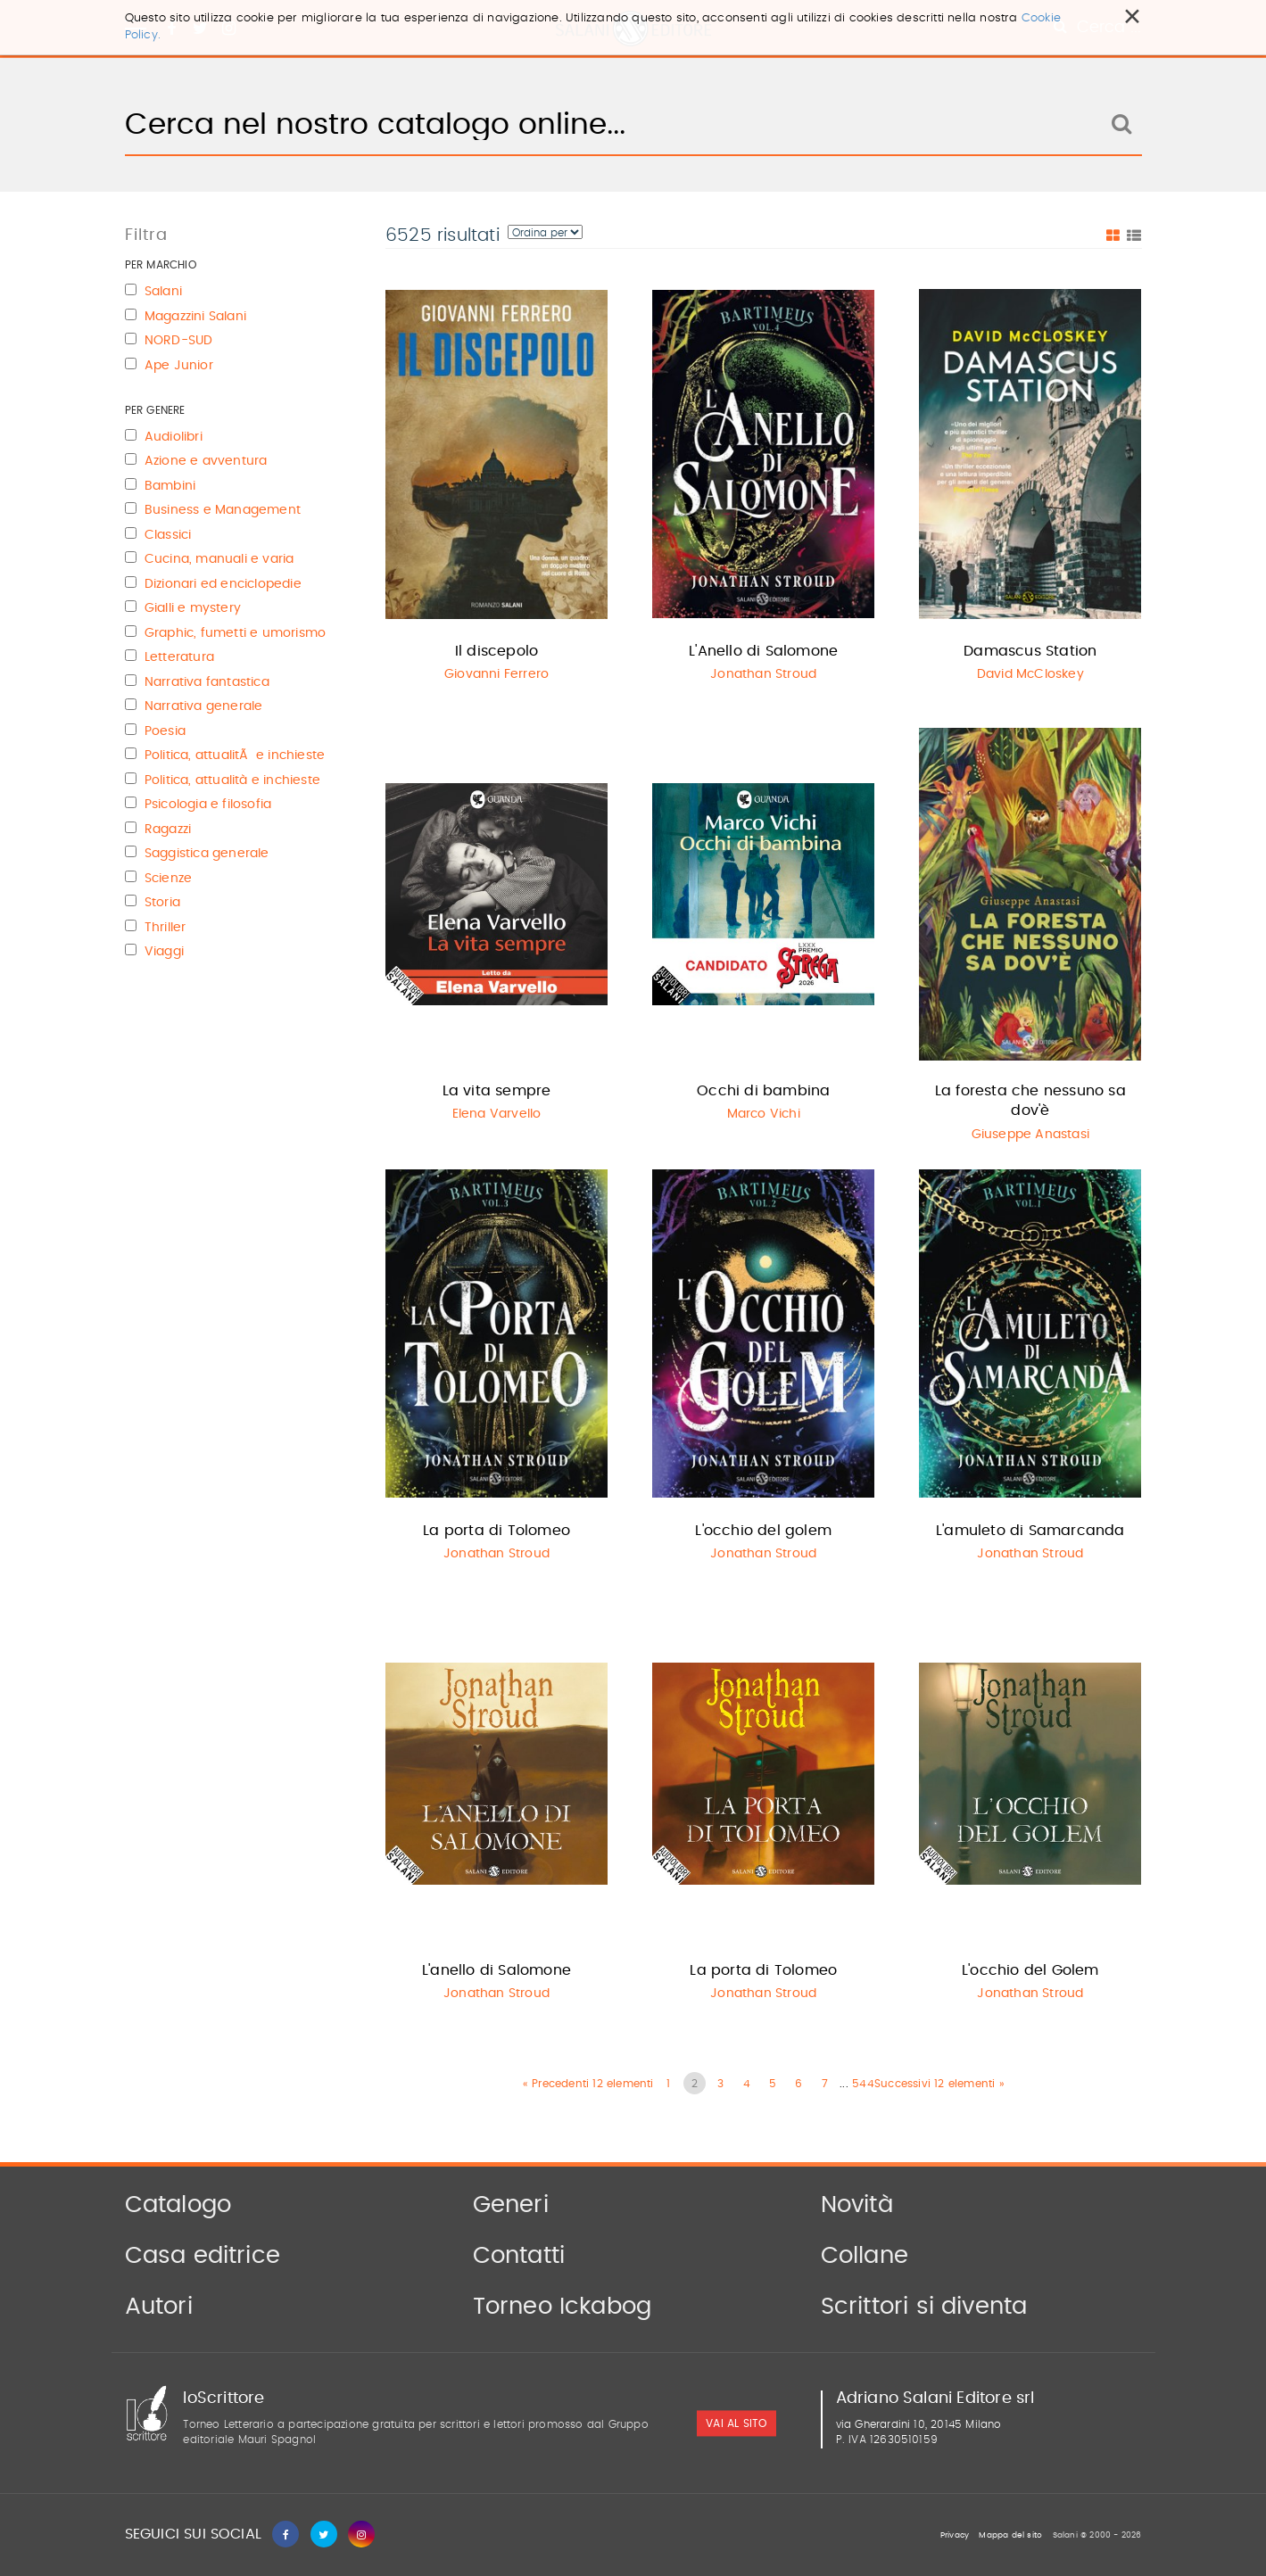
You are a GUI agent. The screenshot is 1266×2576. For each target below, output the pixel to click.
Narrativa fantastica (207, 682)
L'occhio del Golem (1030, 1970)
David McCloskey (1030, 674)
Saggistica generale (207, 853)
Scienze (168, 878)
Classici (168, 535)
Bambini (170, 486)
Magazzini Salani (195, 316)
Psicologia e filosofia (208, 804)
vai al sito (736, 2424)
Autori (159, 2306)
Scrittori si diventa (924, 2306)
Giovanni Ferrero (496, 674)
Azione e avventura (206, 461)
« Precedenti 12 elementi (588, 2083)
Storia (162, 902)
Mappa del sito (1010, 2535)
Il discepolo (496, 651)
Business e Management (223, 510)
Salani (163, 291)
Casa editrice (203, 2255)
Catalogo (178, 2205)
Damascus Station (1030, 651)
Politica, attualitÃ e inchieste (235, 755)
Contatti (519, 2255)
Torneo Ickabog (562, 2306)
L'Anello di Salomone (763, 651)
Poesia (165, 731)
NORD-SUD (179, 340)
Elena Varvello (497, 1114)
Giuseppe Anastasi (1030, 1134)
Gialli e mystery (193, 608)
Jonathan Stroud (763, 674)
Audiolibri (174, 437)
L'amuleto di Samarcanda (1030, 1530)
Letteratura (179, 657)
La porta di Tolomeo (496, 1530)
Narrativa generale (204, 706)
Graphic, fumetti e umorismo (235, 633)
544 (863, 2083)
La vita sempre (497, 1091)
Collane (864, 2255)
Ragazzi (168, 829)
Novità (857, 2205)
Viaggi (164, 951)
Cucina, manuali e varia (219, 559)
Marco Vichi (763, 1114)
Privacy (954, 2535)
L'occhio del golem (763, 1530)
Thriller (165, 927)
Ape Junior (179, 365)
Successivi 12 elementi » (939, 2083)
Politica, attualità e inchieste (232, 780)
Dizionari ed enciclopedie (223, 584)
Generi (511, 2205)
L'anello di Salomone (496, 1970)
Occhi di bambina (763, 1091)
